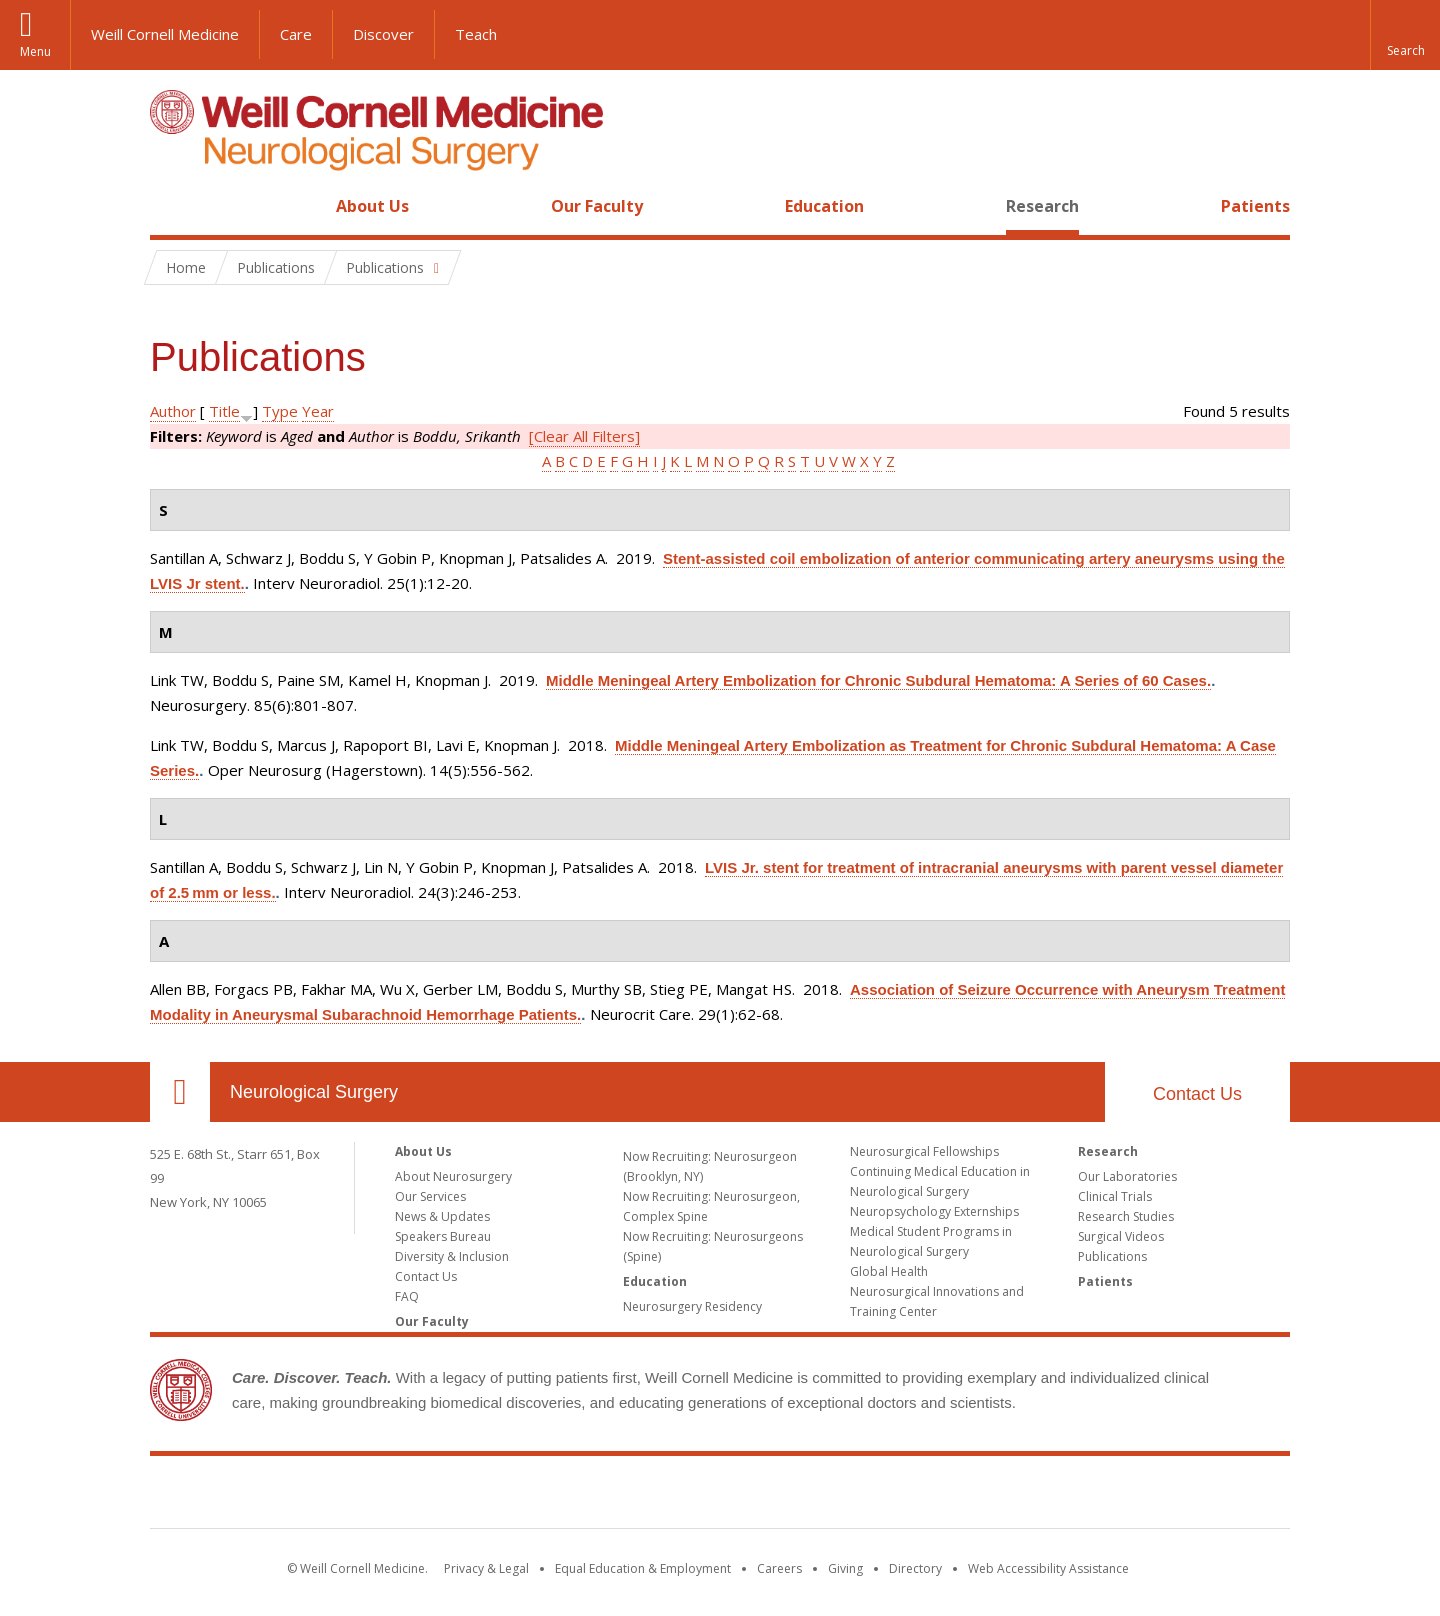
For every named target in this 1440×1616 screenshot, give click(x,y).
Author (173, 411)
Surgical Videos (1121, 1236)
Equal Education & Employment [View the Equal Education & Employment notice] (643, 1568)
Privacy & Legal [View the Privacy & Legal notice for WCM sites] (486, 1568)
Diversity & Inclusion (452, 1256)
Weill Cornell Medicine (165, 34)
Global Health (889, 1271)
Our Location (180, 1092)
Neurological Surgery (314, 1092)
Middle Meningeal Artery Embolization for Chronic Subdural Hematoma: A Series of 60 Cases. (878, 680)
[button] (1405, 35)
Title (224, 411)
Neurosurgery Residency (692, 1306)
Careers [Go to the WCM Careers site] (779, 1568)
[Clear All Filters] (584, 436)
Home (172, 206)
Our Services (430, 1196)
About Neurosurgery (453, 1176)
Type (280, 411)
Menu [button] (35, 51)
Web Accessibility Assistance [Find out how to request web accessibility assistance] (1048, 1568)
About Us (372, 206)
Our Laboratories (1127, 1176)
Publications (1112, 1256)
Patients (1255, 206)
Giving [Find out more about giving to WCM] (845, 1568)
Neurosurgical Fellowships (924, 1151)
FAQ (407, 1296)
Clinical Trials (1115, 1196)
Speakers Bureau (443, 1236)
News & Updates (442, 1216)
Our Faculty (597, 206)
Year (318, 411)
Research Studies (1126, 1216)
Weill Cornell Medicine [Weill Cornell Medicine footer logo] (720, 1496)
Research (1042, 206)
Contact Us (1197, 1094)
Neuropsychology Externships (934, 1211)
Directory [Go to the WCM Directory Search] (915, 1568)
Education (824, 206)
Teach (476, 34)
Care (296, 34)
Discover (383, 34)
